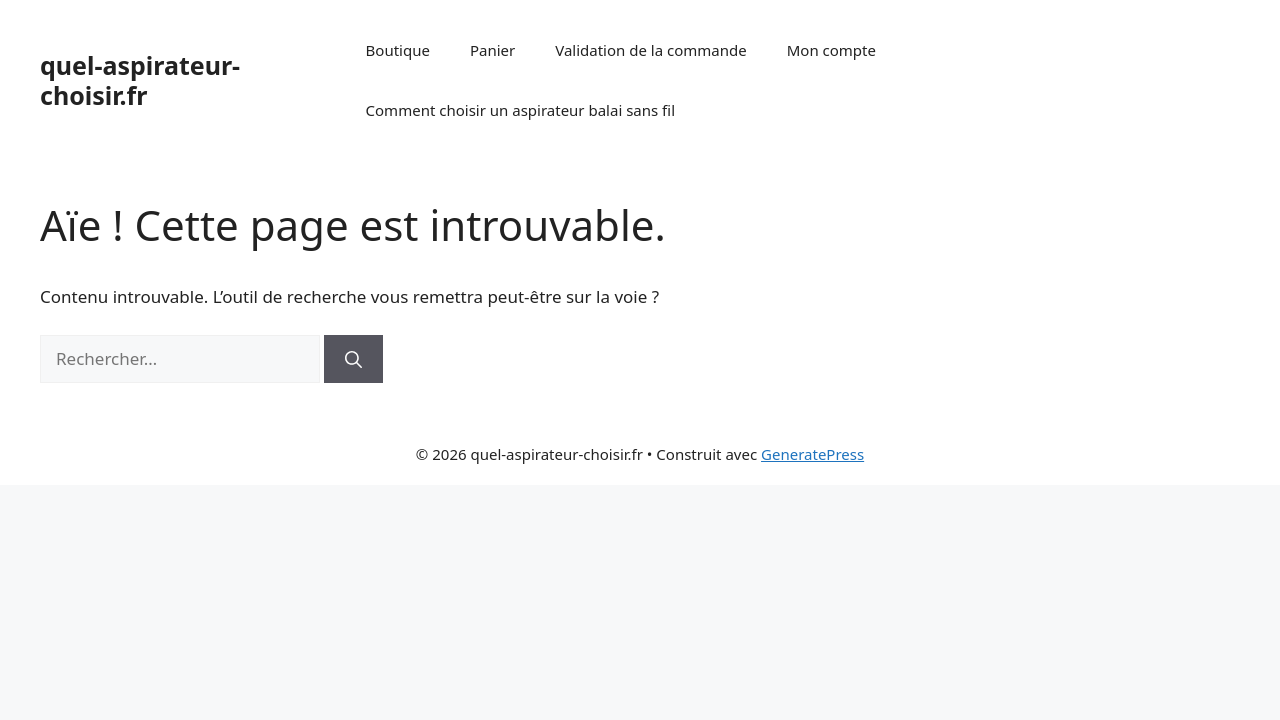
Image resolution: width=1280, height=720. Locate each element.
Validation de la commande (651, 50)
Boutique (398, 50)
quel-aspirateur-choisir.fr (140, 80)
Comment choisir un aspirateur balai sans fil (520, 110)
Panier (492, 50)
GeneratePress (812, 454)
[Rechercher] (353, 359)
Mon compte (831, 50)
